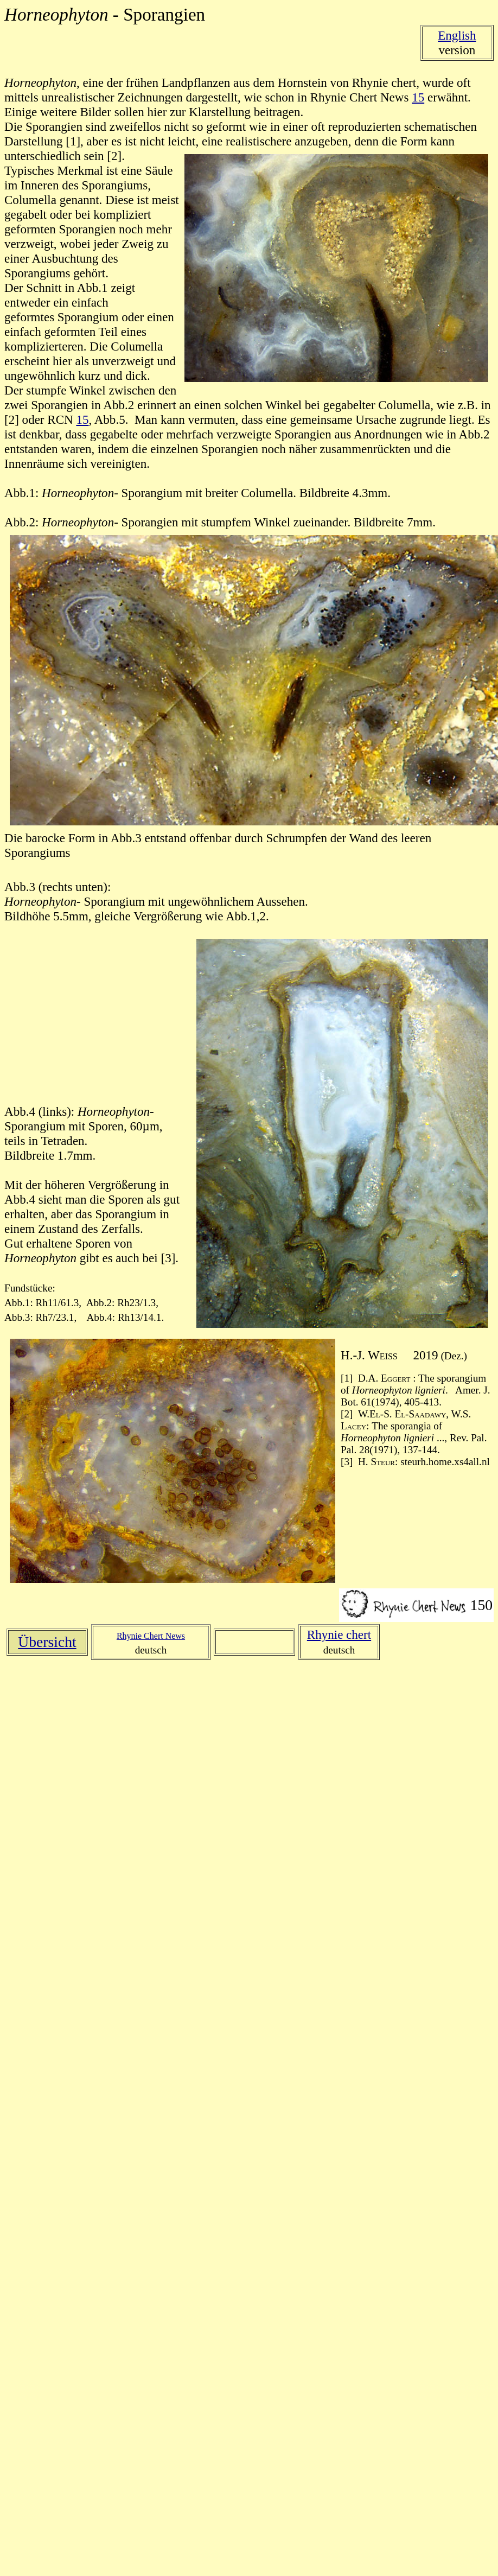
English (457, 35)
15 (418, 97)
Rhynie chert (339, 1634)
